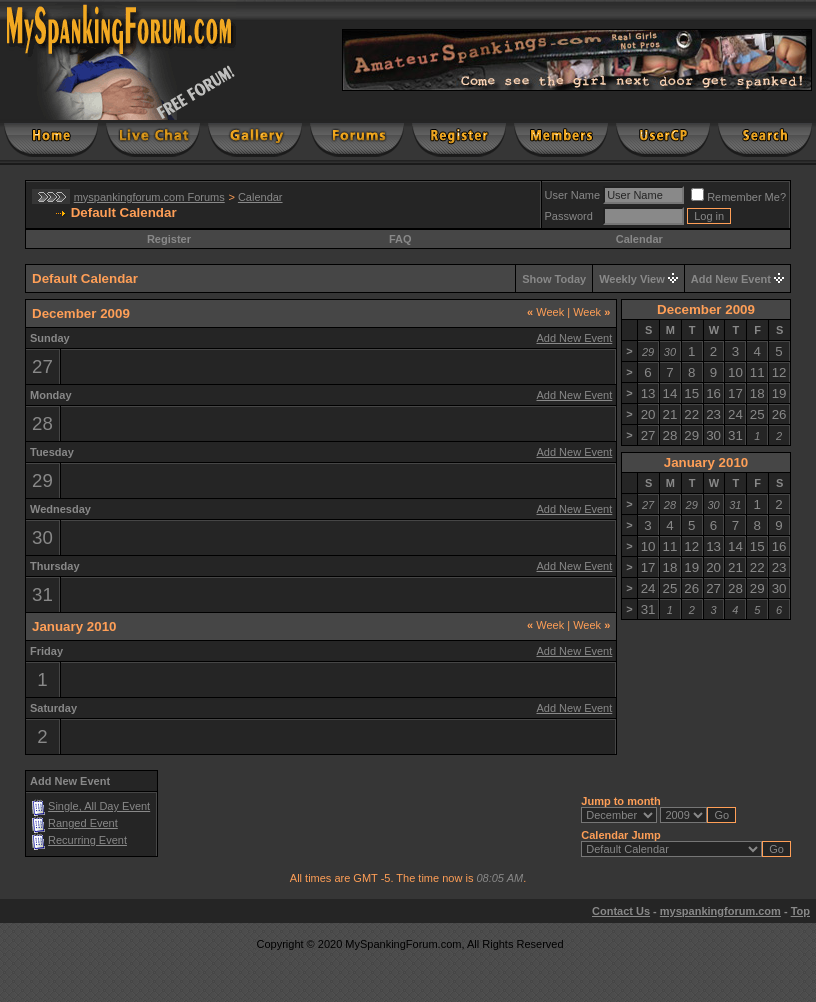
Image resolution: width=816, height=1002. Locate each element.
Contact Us (621, 911)
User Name (573, 195)
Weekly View (632, 279)
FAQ (400, 239)
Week (545, 312)
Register (169, 239)
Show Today (554, 279)
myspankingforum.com (720, 911)
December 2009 (706, 309)
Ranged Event (83, 823)
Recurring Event (87, 840)
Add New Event (731, 279)
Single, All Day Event (99, 806)
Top (800, 911)
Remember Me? (738, 197)
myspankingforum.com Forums (149, 197)
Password (569, 216)
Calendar (260, 197)
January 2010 (706, 462)
